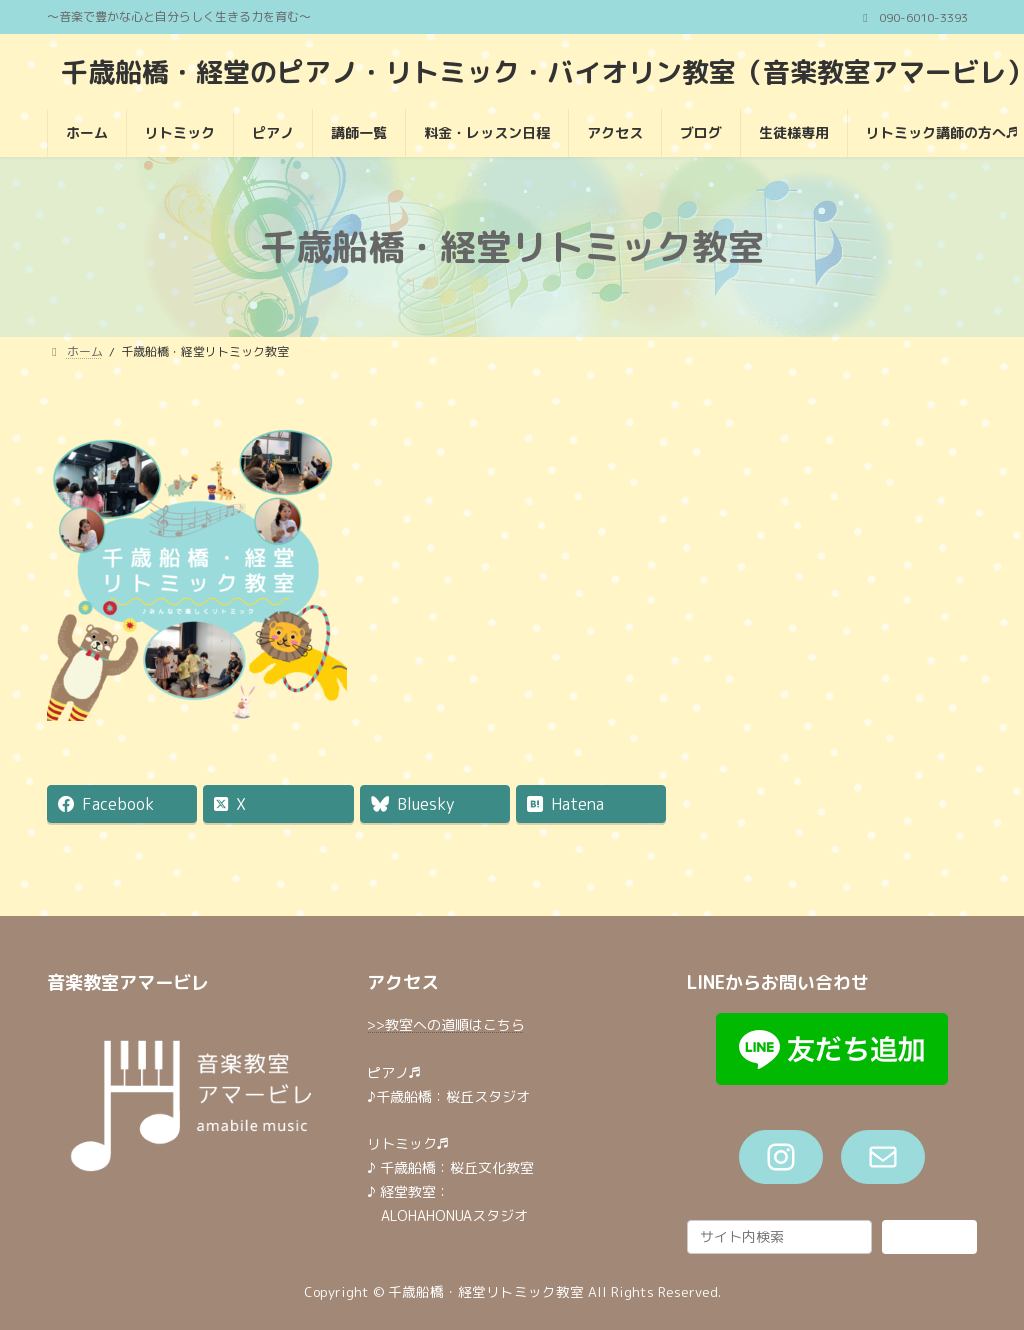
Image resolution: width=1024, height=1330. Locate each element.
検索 (929, 1235)
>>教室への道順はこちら (446, 1024)
